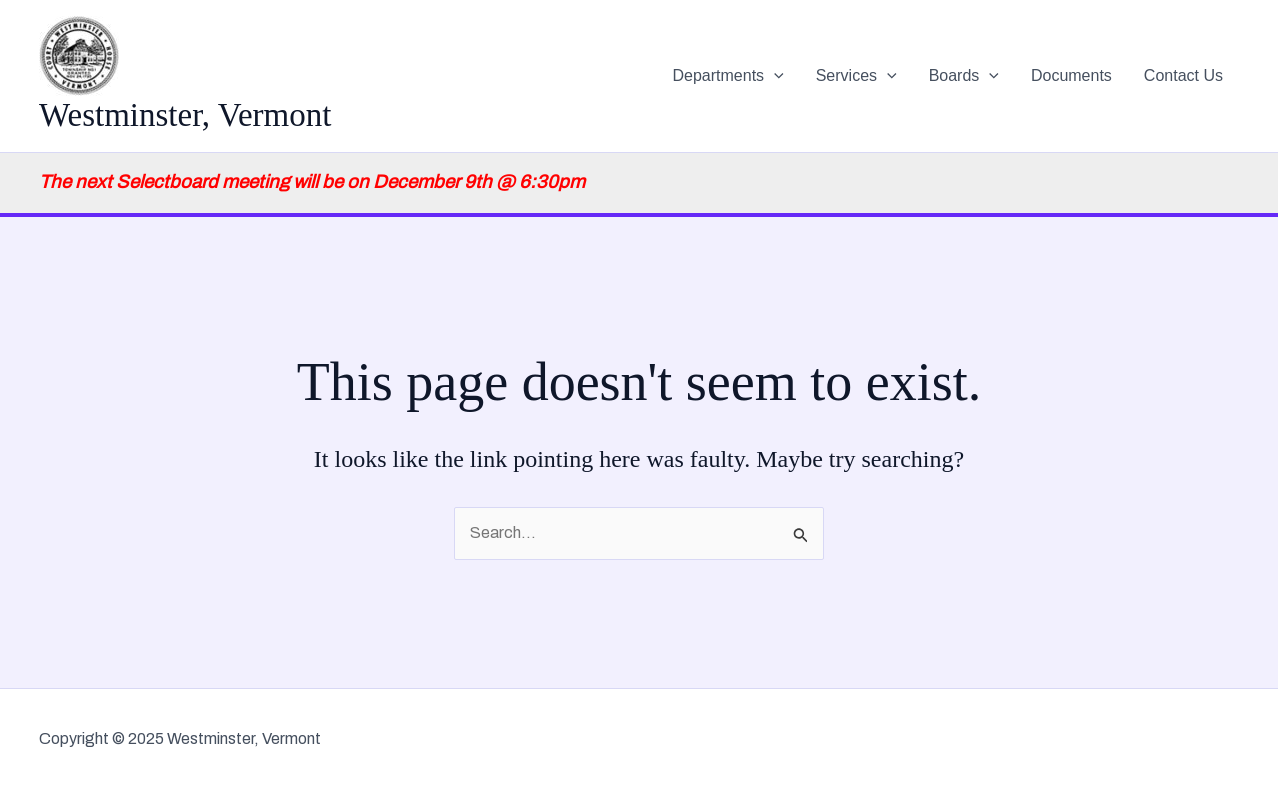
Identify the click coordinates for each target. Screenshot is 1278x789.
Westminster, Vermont (185, 115)
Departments (728, 76)
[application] (774, 76)
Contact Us (1183, 75)
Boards (964, 76)
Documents (1071, 75)
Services (856, 76)
